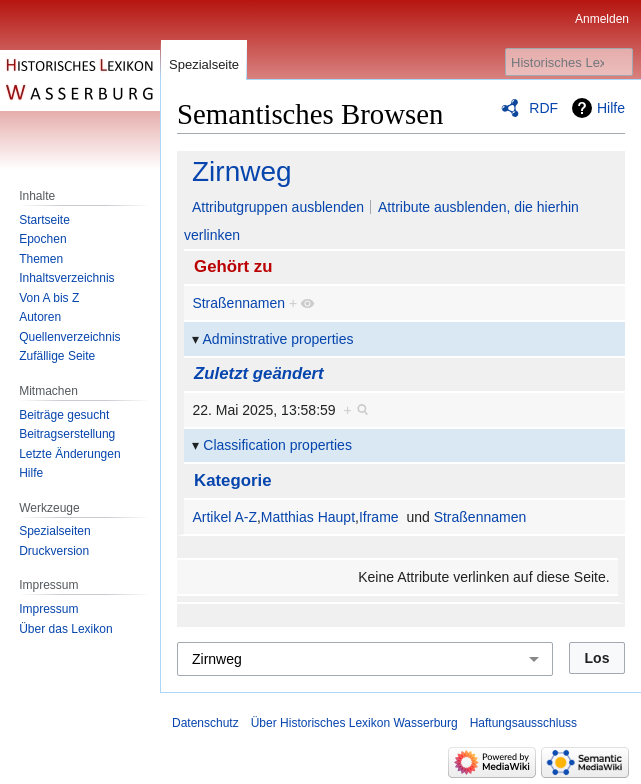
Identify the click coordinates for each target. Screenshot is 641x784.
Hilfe (611, 108)
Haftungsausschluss (523, 723)
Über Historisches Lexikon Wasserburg (354, 723)
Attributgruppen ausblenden (278, 207)
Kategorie (232, 480)
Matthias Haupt (308, 517)
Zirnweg (242, 171)
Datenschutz (205, 723)
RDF (543, 108)
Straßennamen (238, 303)
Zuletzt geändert (259, 373)
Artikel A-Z (224, 517)
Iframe (379, 517)
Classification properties (277, 445)
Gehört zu (233, 266)
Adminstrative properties (278, 339)
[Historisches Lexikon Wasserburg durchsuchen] (569, 62)
